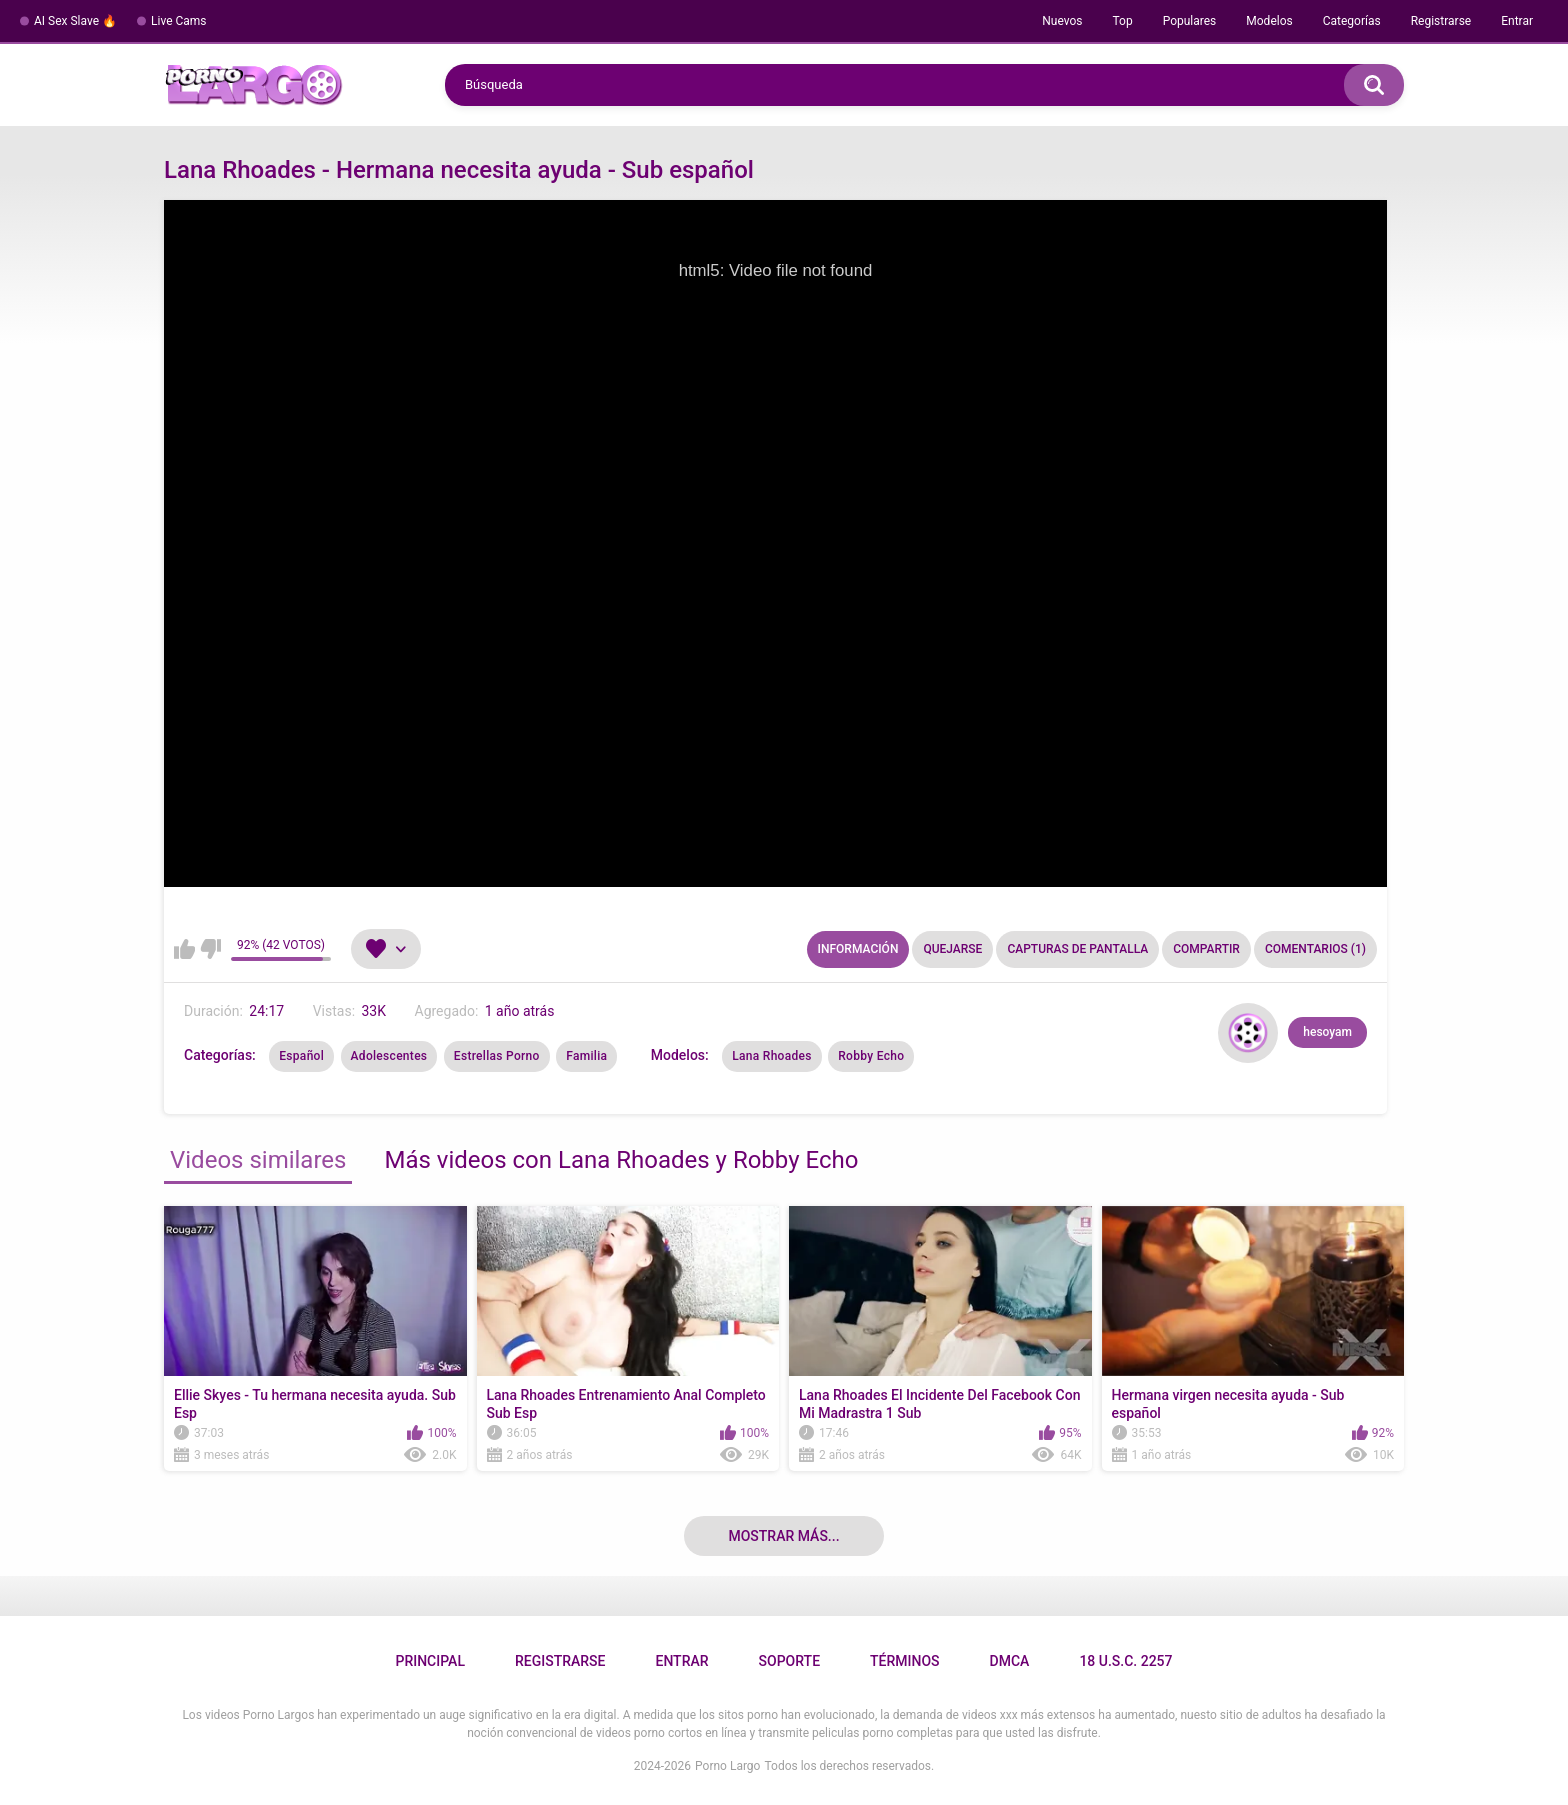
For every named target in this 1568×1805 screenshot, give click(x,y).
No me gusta (210, 949)
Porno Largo (727, 1766)
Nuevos (1062, 21)
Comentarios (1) (1315, 949)
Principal (429, 1661)
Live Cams (179, 21)
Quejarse (952, 949)
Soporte (789, 1661)
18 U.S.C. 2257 (1125, 1661)
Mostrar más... (783, 1536)
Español (301, 1056)
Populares (1190, 21)
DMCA (1010, 1661)
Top (1122, 21)
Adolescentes (389, 1056)
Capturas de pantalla (1077, 949)
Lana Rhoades (772, 1056)
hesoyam (1327, 1032)
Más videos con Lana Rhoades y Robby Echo (621, 1160)
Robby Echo (871, 1056)
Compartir (1206, 949)
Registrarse (1441, 21)
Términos (905, 1661)
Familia (586, 1056)
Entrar (1517, 21)
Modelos (1269, 21)
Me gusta (184, 949)
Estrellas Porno (497, 1056)
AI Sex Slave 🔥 (75, 21)
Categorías (1352, 21)
